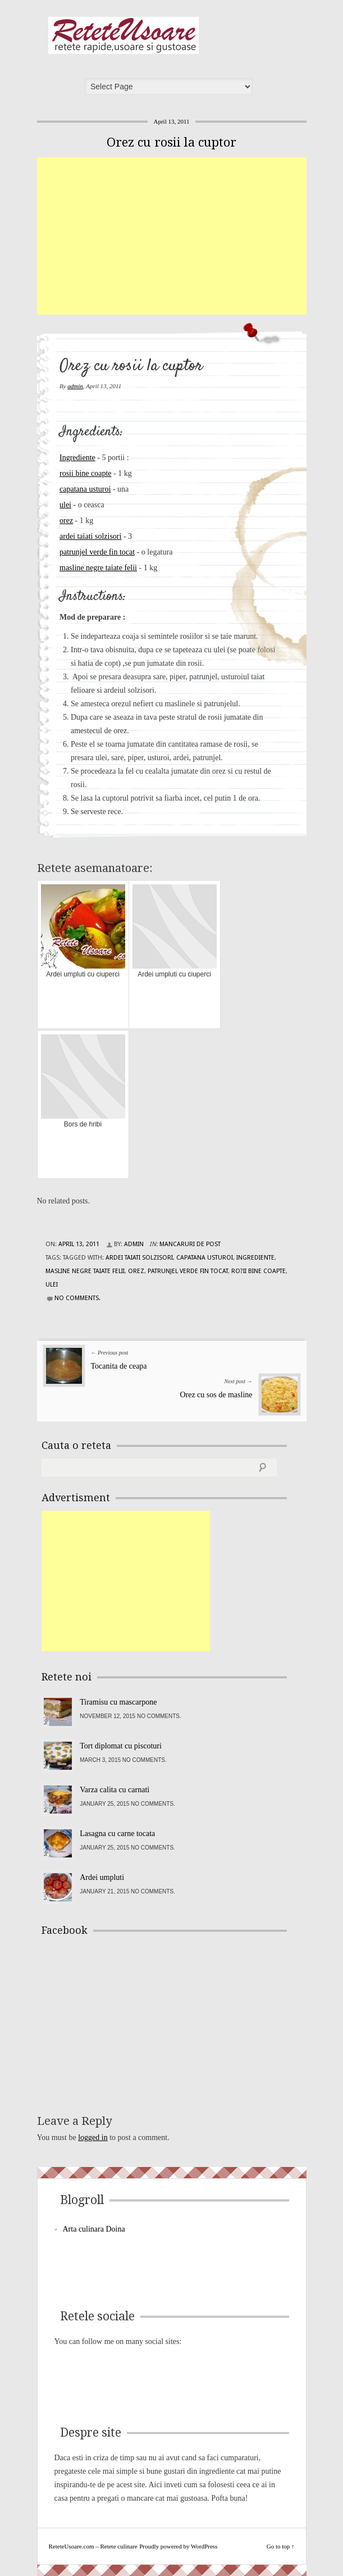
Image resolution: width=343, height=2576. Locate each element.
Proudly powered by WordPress (178, 2546)
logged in (93, 2137)
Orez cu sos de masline (216, 1395)
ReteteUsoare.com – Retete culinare (123, 35)
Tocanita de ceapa (119, 1366)
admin (75, 386)
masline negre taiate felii (98, 568)
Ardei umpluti (102, 1877)
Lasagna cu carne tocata (117, 1833)
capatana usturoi (85, 489)
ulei (65, 505)
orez (66, 520)
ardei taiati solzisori (90, 536)
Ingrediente (77, 457)
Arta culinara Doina (94, 2229)
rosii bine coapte (86, 473)
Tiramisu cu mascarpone (118, 1702)
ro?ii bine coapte (258, 1271)
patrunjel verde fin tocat (97, 552)
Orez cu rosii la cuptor (171, 142)
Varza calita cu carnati (114, 1790)
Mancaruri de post (190, 1244)
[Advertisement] (190, 236)
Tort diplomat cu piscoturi (121, 1746)
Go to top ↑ (281, 2546)
